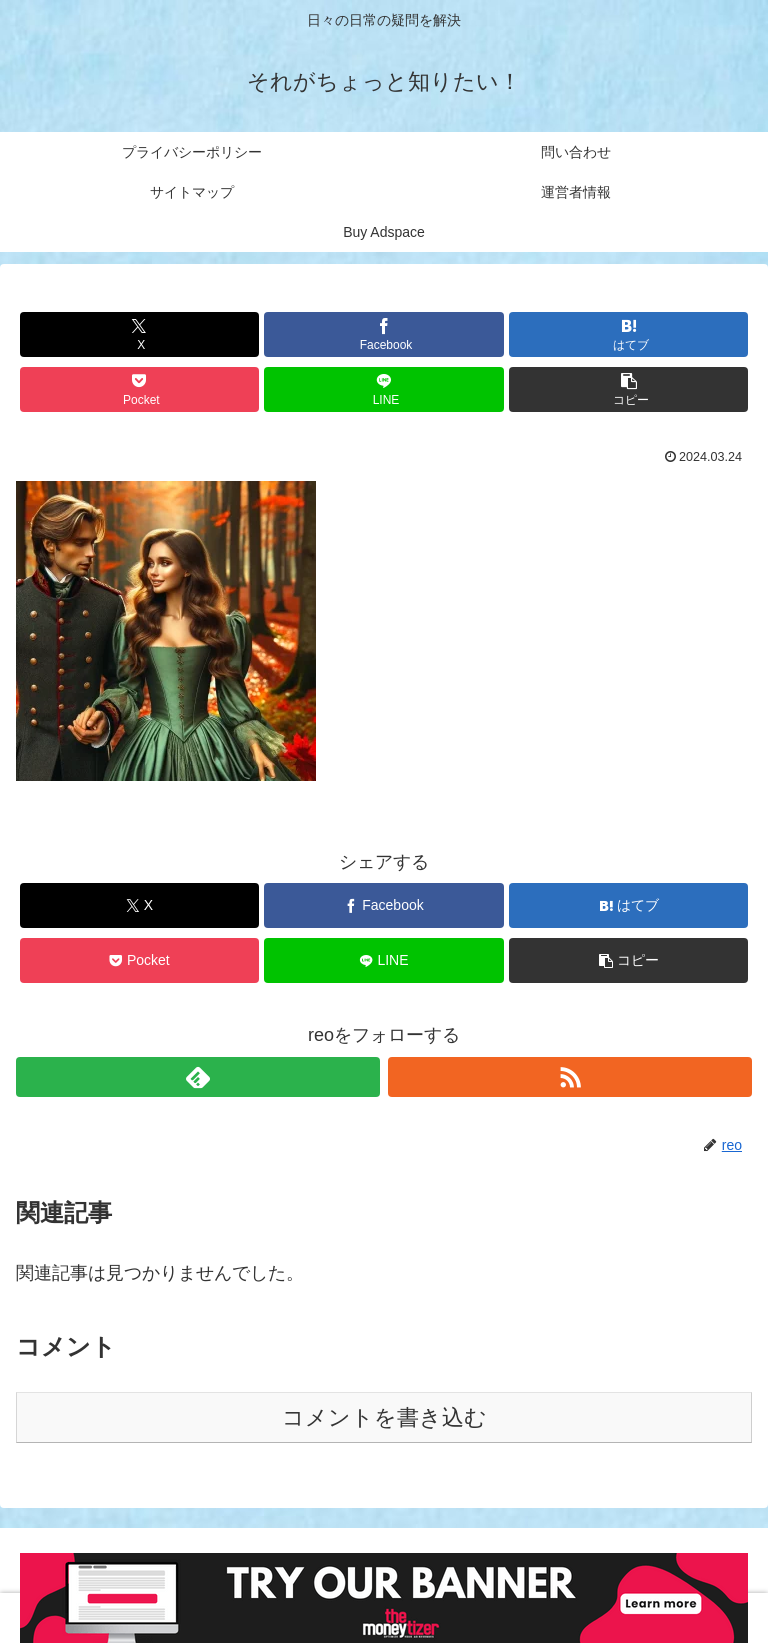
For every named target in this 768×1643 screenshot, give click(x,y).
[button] (628, 389)
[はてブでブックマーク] (628, 334)
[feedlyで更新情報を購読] (198, 1077)
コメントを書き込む (384, 1417)
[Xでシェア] (139, 334)
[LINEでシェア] (383, 389)
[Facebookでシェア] (383, 334)
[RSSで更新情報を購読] (570, 1077)
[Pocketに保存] (139, 389)
